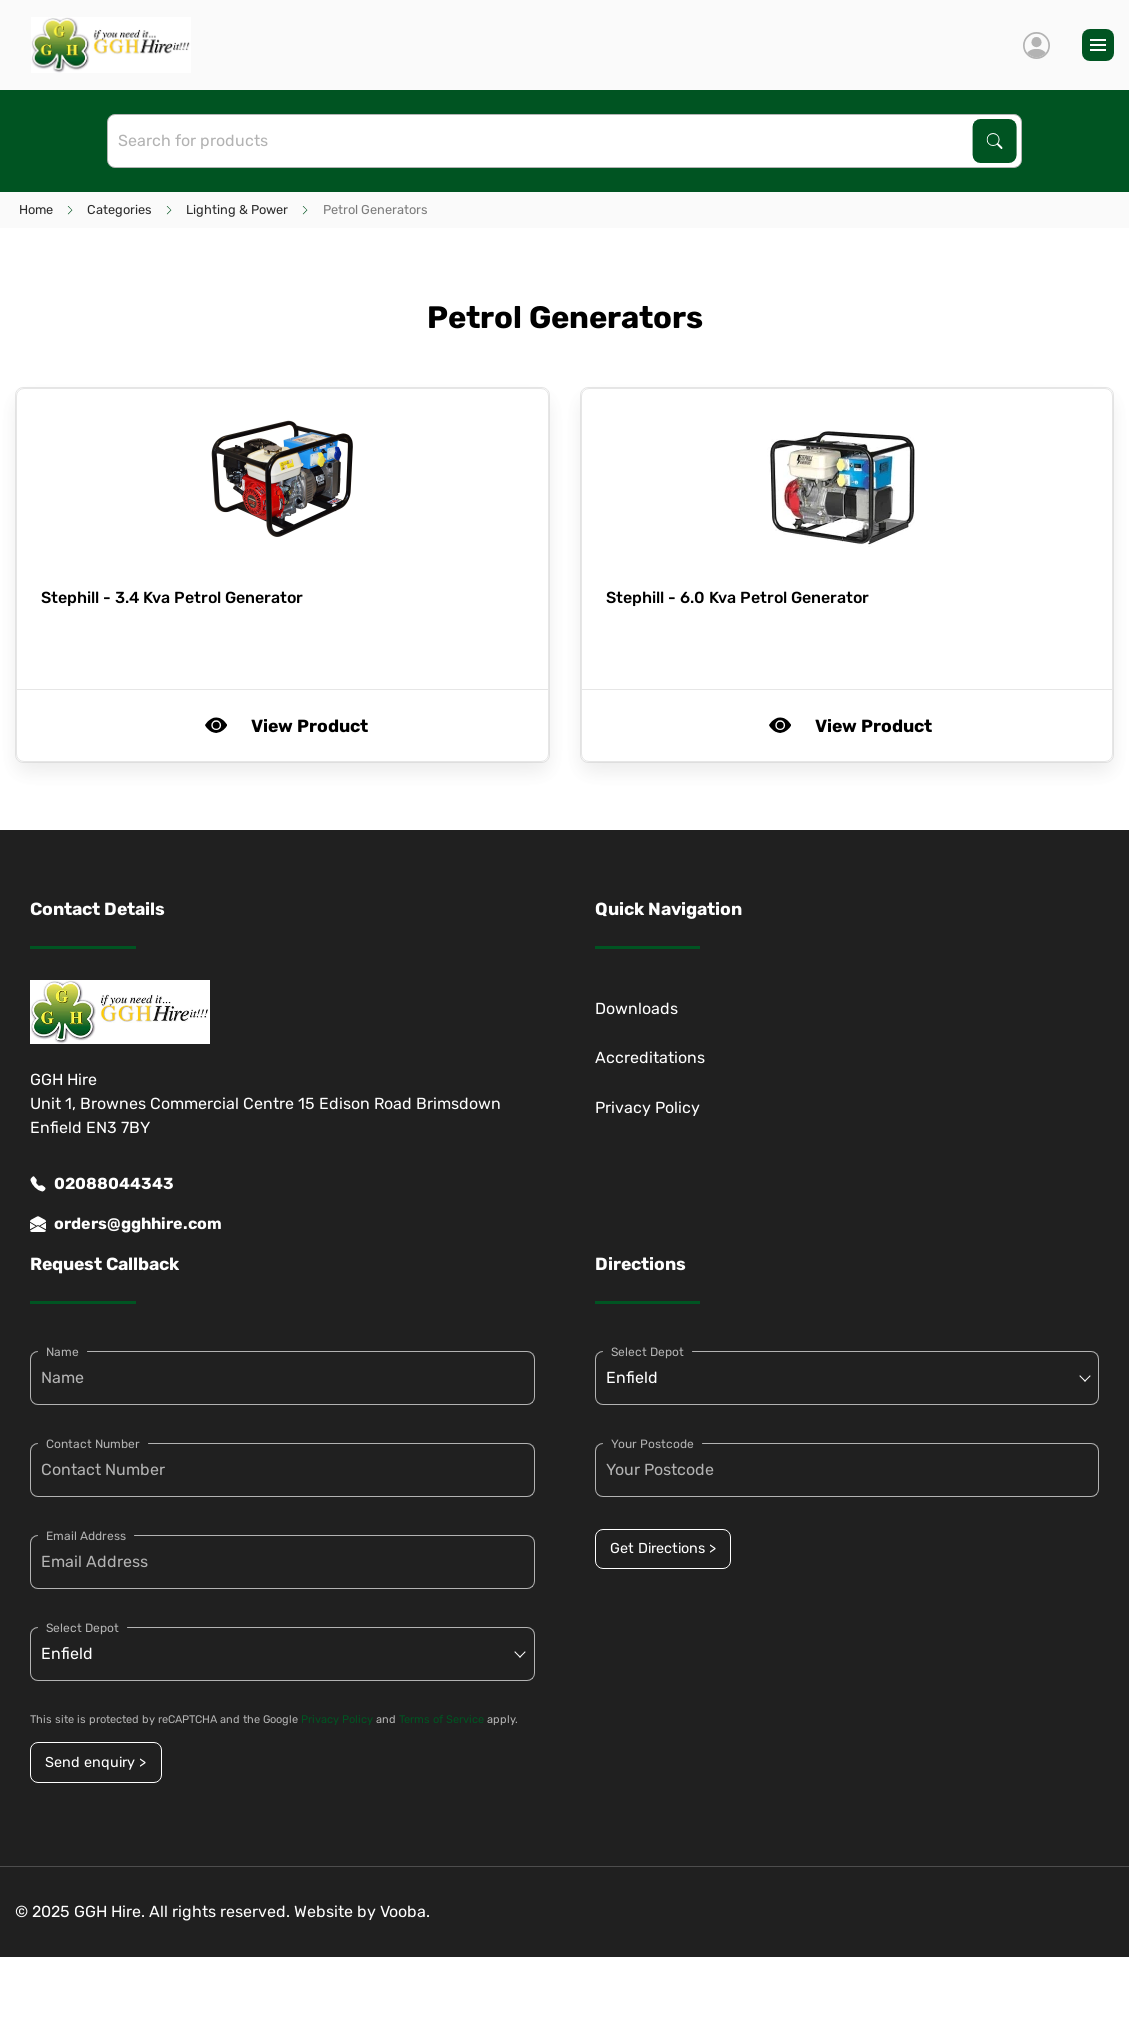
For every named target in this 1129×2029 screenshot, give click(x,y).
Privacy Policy (647, 1107)
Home (36, 209)
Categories (119, 209)
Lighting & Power (237, 209)
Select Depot (82, 1628)
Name (62, 1352)
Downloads (636, 1008)
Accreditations (650, 1057)
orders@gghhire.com (126, 1224)
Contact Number (93, 1444)
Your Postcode (652, 1444)
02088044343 (102, 1184)
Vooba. (405, 1911)
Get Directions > (663, 1548)
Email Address (86, 1536)
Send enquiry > (95, 1762)
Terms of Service (441, 1719)
